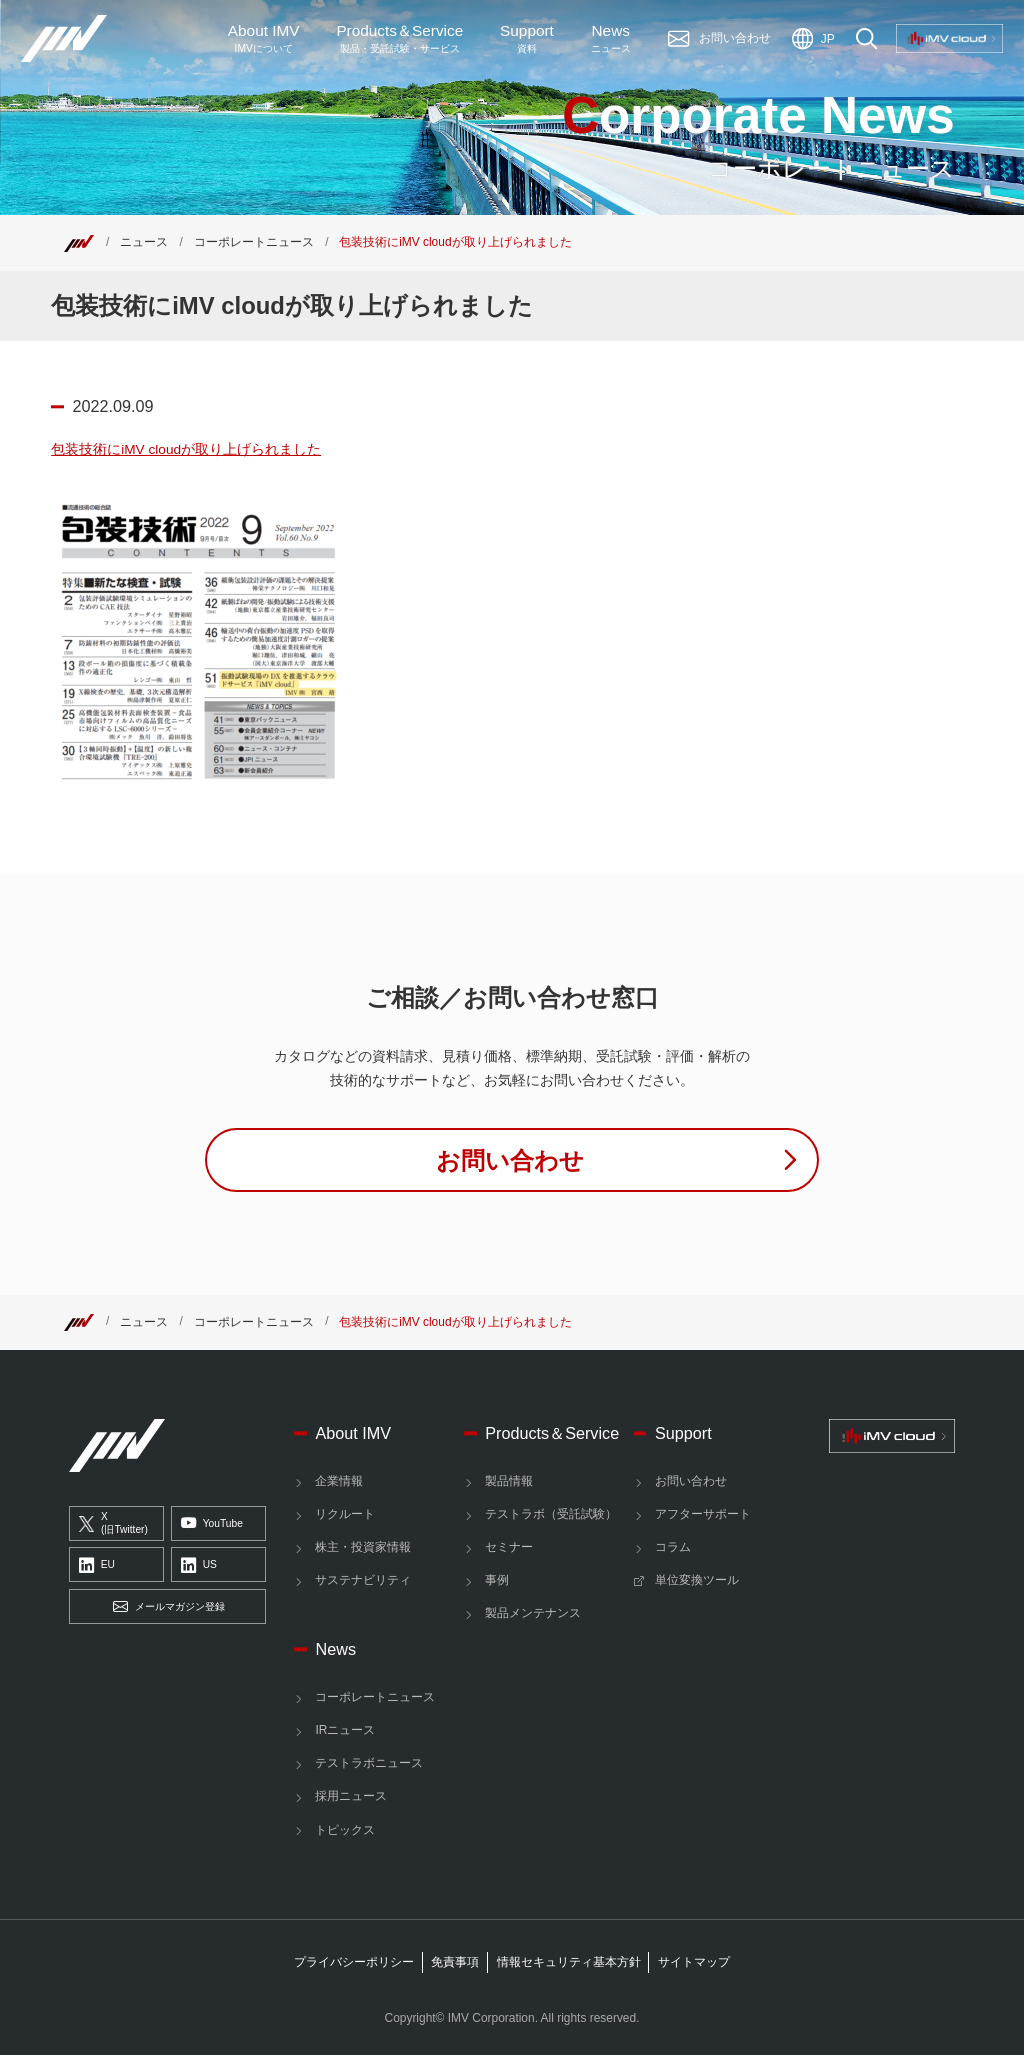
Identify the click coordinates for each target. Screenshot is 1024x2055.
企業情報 (339, 1481)
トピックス (345, 1830)
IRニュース (345, 1730)
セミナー (509, 1547)
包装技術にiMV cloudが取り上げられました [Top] (455, 242)
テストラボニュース (369, 1763)
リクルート (345, 1514)
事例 (497, 1580)
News (611, 39)
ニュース (144, 242)
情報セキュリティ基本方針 (569, 1962)
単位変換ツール (697, 1580)
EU (97, 1566)
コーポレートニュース (254, 242)
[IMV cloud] (891, 1436)
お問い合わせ (691, 1481)
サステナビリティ (363, 1580)
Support (527, 39)
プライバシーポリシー (354, 1962)
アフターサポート (703, 1514)
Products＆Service (552, 1433)
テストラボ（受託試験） (551, 1514)
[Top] (79, 242)
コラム (673, 1547)
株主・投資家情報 (363, 1547)
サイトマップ (694, 1962)
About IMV (264, 39)
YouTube (212, 1524)
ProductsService (399, 39)
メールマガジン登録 (169, 1607)
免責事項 (455, 1962)
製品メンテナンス (533, 1613)
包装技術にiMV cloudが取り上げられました (186, 449)
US (199, 1566)
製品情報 (509, 1481)
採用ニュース (351, 1796)
